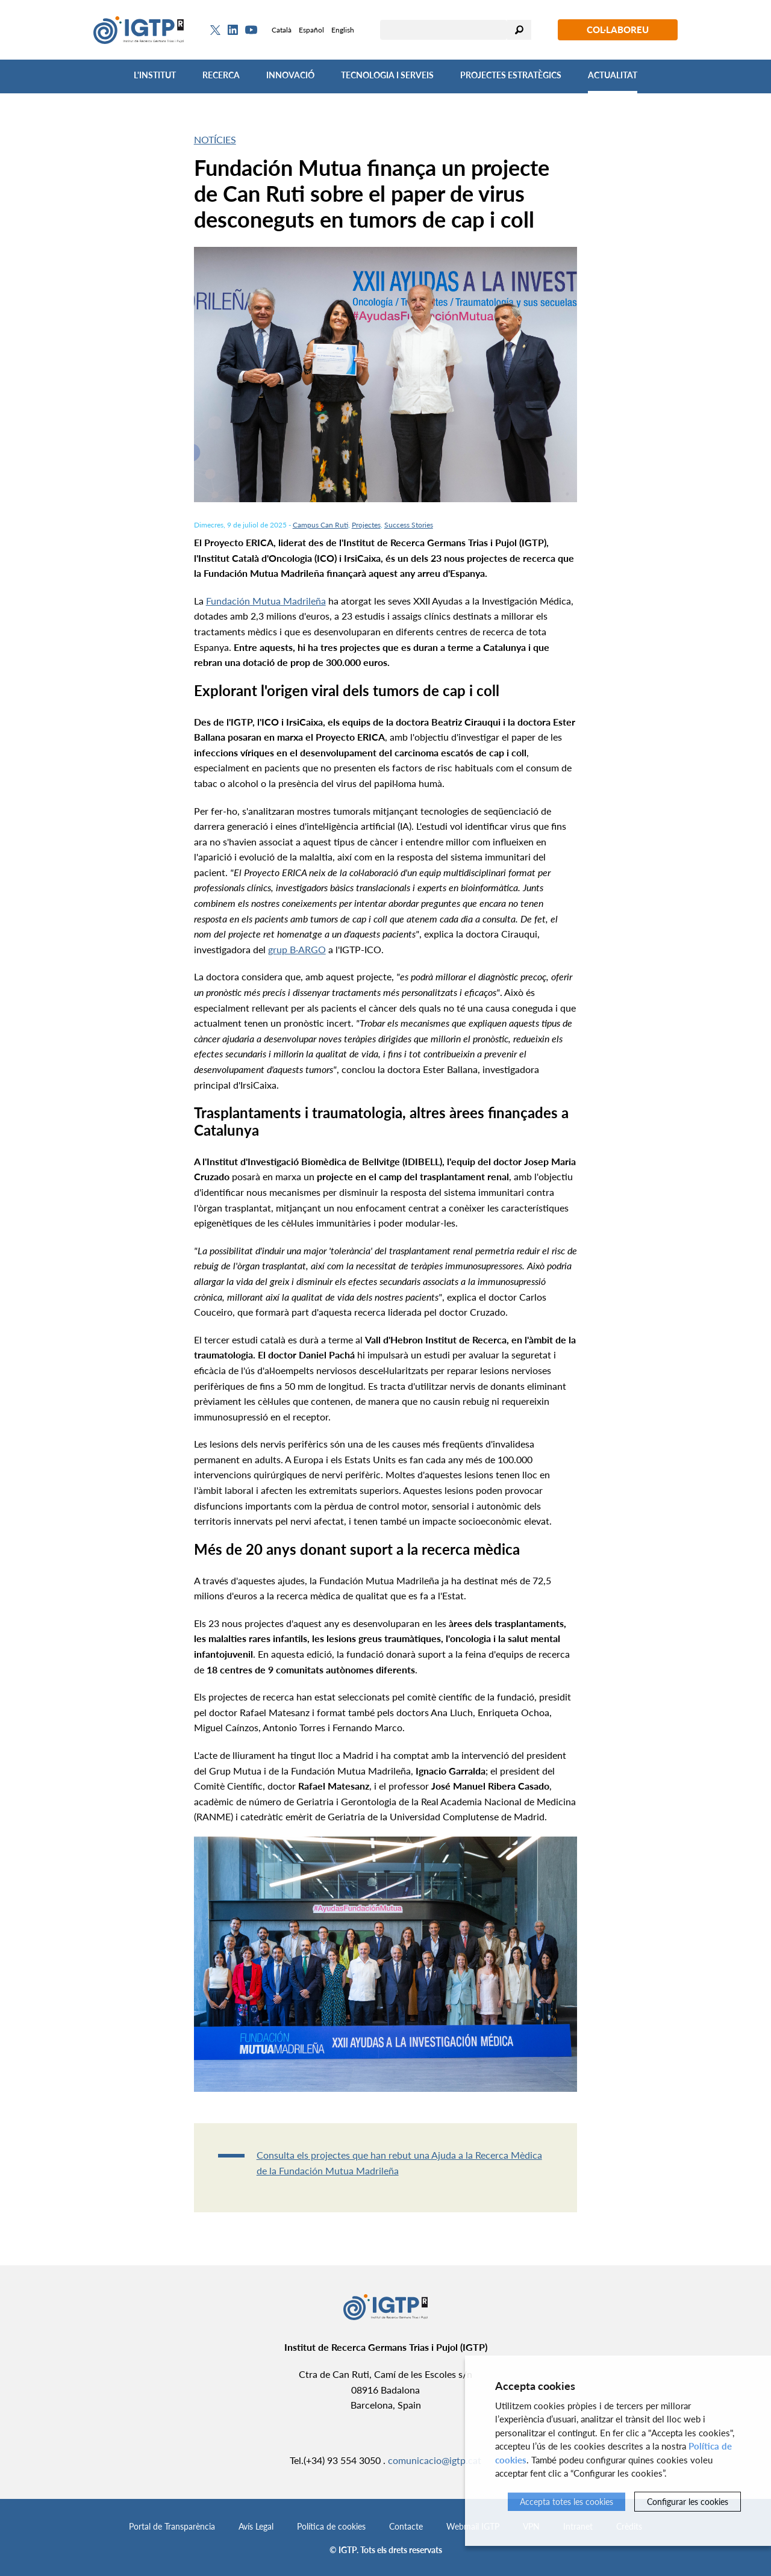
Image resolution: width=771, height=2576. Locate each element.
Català (282, 29)
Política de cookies (331, 2526)
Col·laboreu (618, 29)
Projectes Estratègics (510, 75)
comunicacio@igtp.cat (434, 2460)
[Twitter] (215, 30)
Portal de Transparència (172, 2526)
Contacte (406, 2526)
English (342, 29)
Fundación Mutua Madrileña (266, 600)
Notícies (215, 139)
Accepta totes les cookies (566, 2502)
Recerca (221, 75)
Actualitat (612, 75)
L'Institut (155, 75)
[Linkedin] (233, 30)
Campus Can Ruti (320, 524)
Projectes (366, 524)
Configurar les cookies (687, 2502)
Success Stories (408, 524)
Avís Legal (256, 2526)
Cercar (519, 30)
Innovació (290, 75)
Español (311, 29)
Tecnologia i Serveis (387, 75)
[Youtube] (251, 29)
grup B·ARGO (297, 949)
